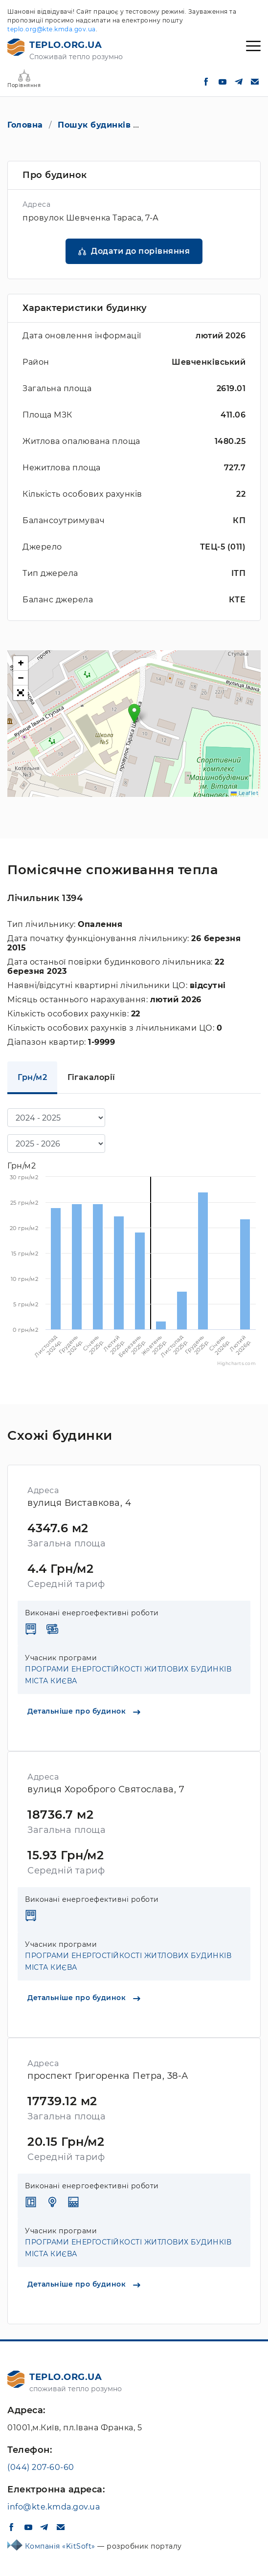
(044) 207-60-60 (40, 2467)
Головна (25, 125)
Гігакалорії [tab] (91, 1077)
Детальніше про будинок (83, 1711)
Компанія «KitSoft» (61, 2546)
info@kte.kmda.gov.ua (53, 2506)
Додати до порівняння (140, 251)
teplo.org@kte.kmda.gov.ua (51, 29)
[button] (134, 714)
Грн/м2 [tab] (32, 1077)
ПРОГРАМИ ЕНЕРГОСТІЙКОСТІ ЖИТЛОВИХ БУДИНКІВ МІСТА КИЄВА (128, 1675)
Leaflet (244, 793)
